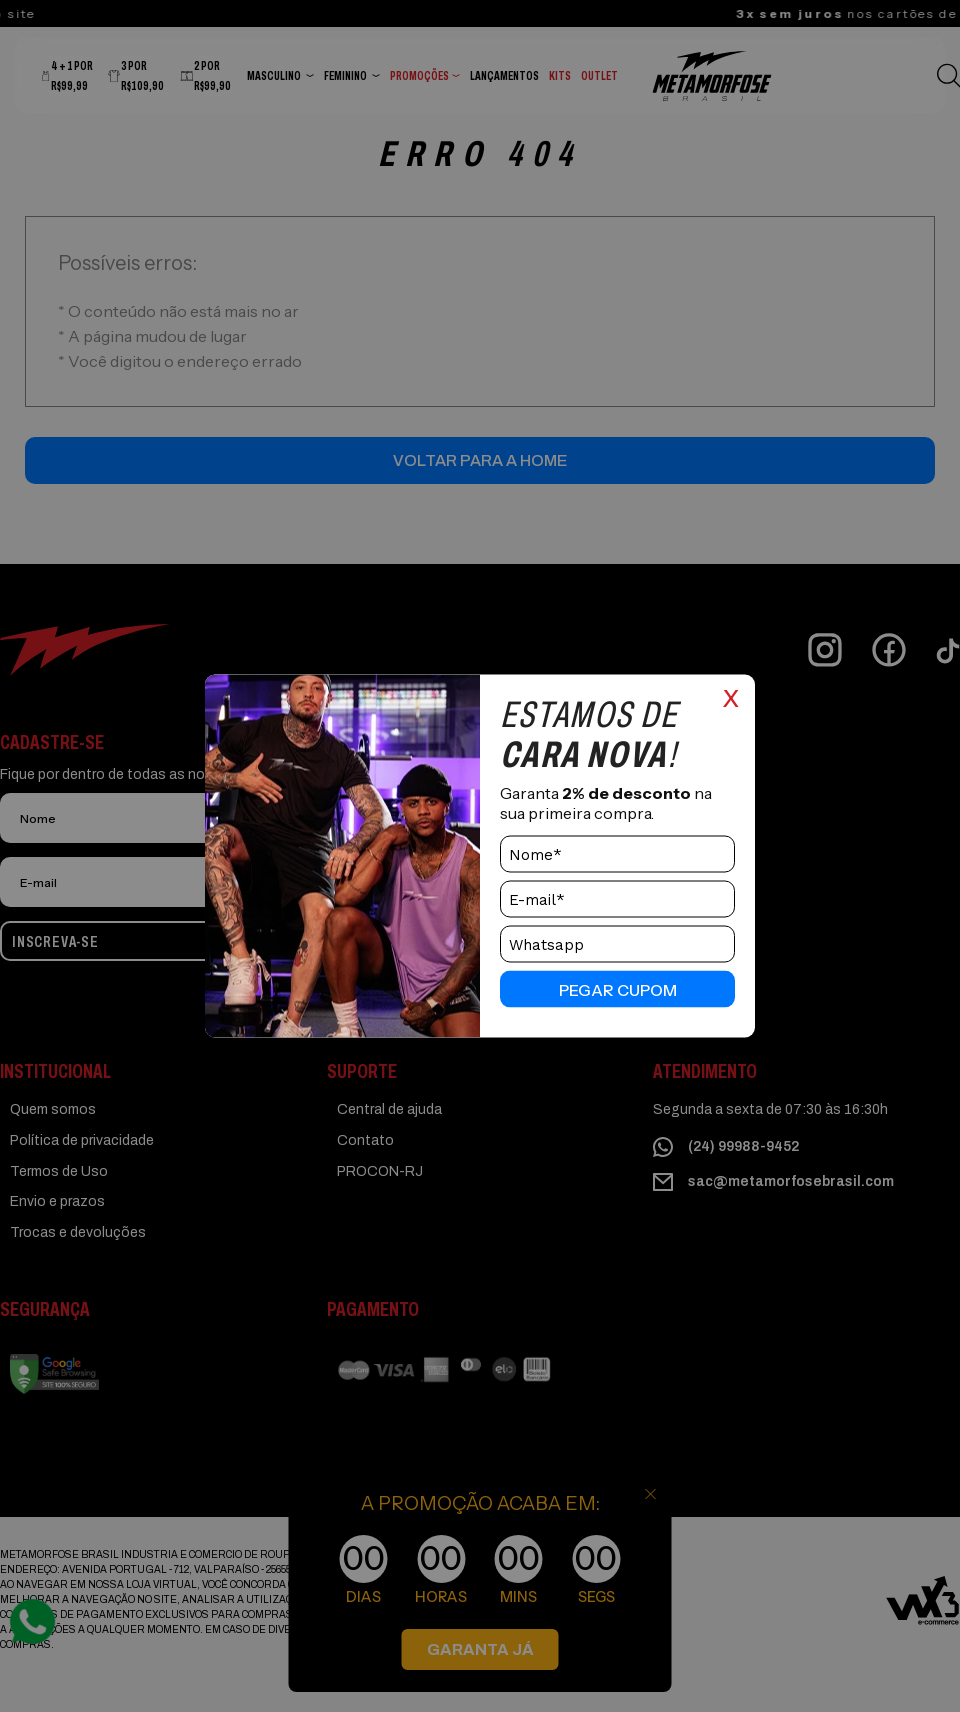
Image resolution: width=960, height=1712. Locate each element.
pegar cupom (618, 989)
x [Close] (731, 696)
